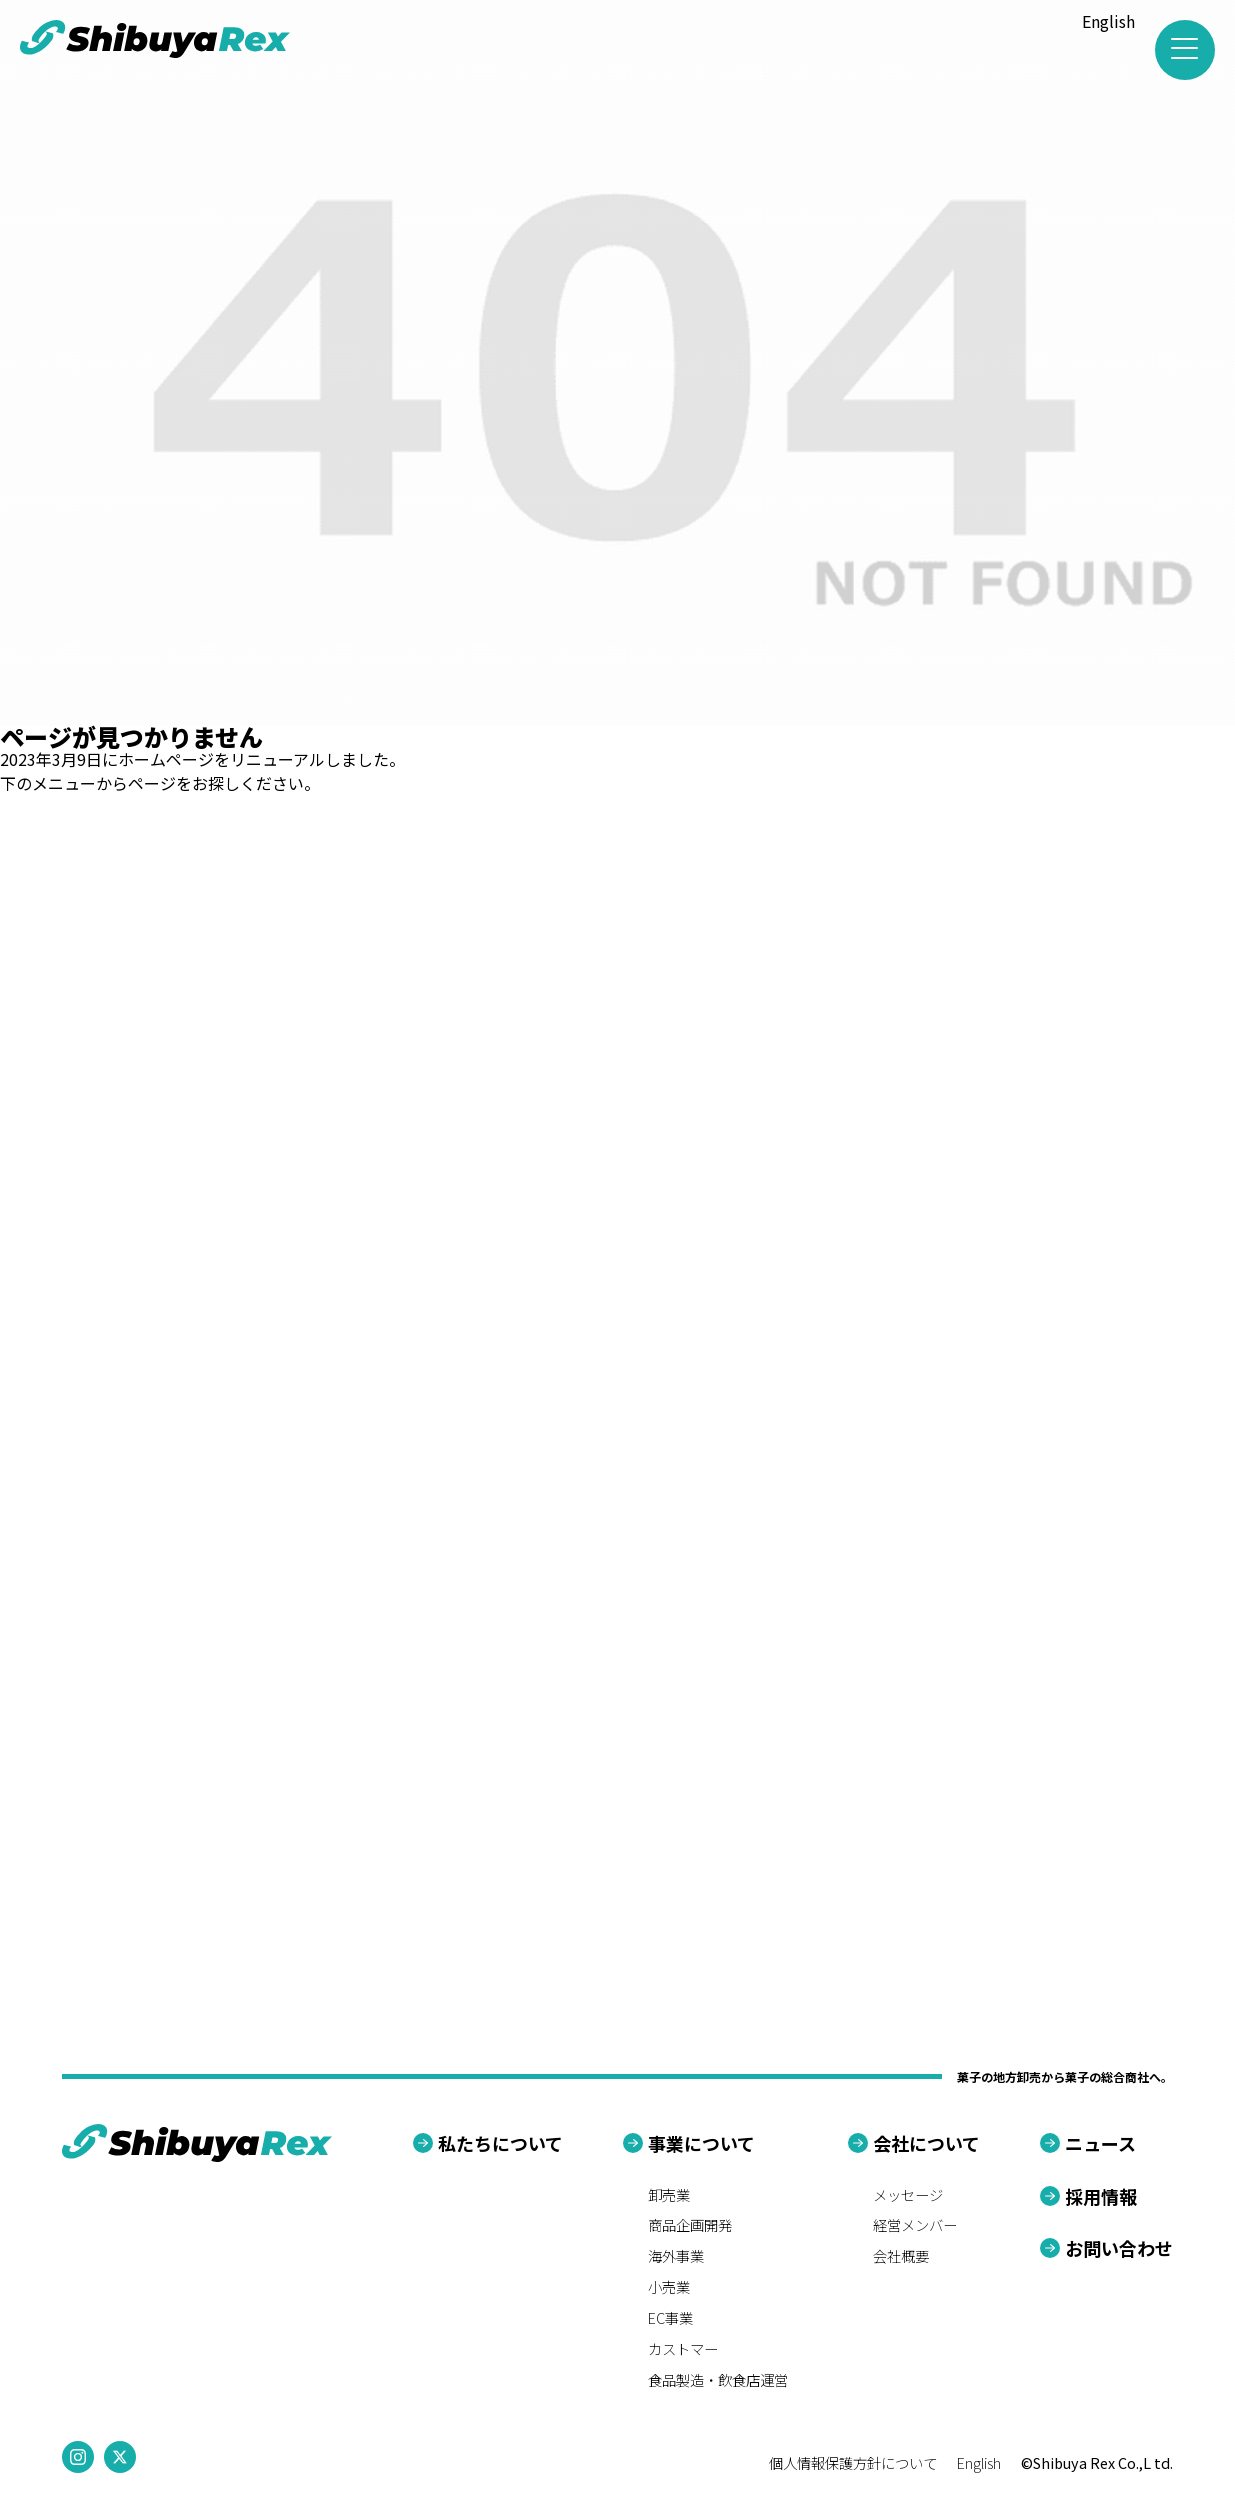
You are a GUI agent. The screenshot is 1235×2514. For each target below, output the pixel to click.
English (1108, 21)
